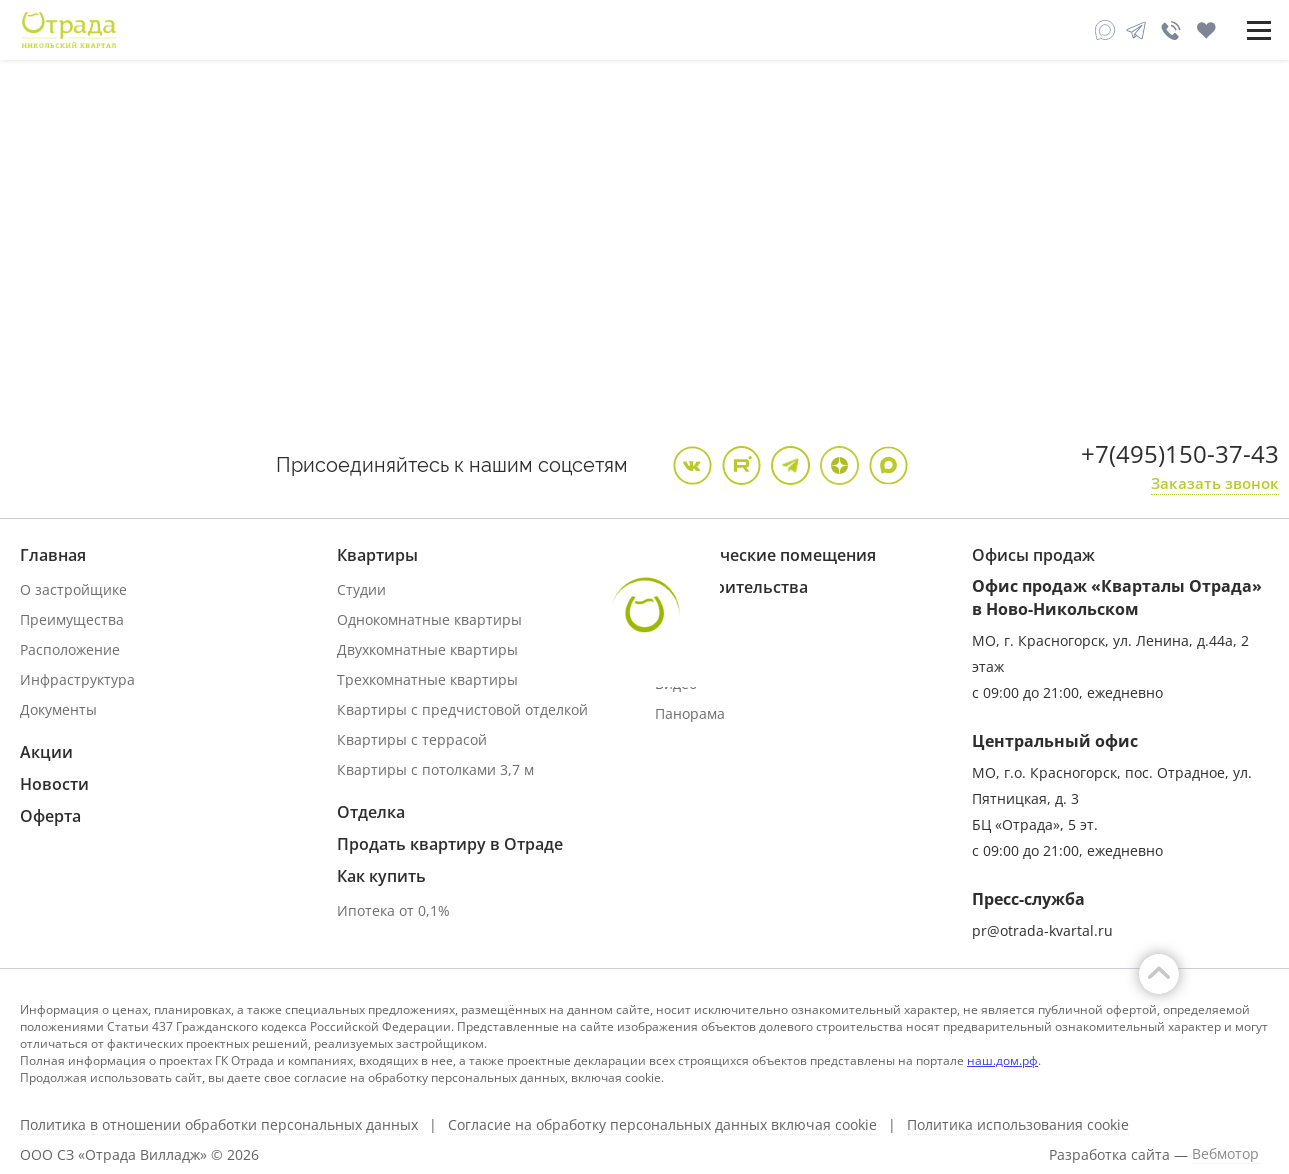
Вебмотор (1225, 1154)
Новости (54, 784)
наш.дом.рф (1002, 1060)
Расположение (70, 649)
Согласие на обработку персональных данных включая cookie (662, 1125)
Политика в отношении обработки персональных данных (219, 1125)
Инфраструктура (77, 679)
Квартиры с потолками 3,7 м (435, 769)
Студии (361, 589)
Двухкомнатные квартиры (427, 649)
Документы (58, 709)
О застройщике (73, 589)
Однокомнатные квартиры (429, 619)
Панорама (690, 713)
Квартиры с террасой (412, 739)
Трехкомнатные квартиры (427, 679)
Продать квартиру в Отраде (450, 844)
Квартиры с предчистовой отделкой (462, 709)
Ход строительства (731, 587)
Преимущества (72, 619)
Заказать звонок (1215, 483)
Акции (46, 752)
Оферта (50, 816)
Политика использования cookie (1018, 1125)
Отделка (371, 812)
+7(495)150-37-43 (1180, 453)
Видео (676, 683)
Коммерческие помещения (765, 555)
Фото (672, 653)
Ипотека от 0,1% (393, 910)
